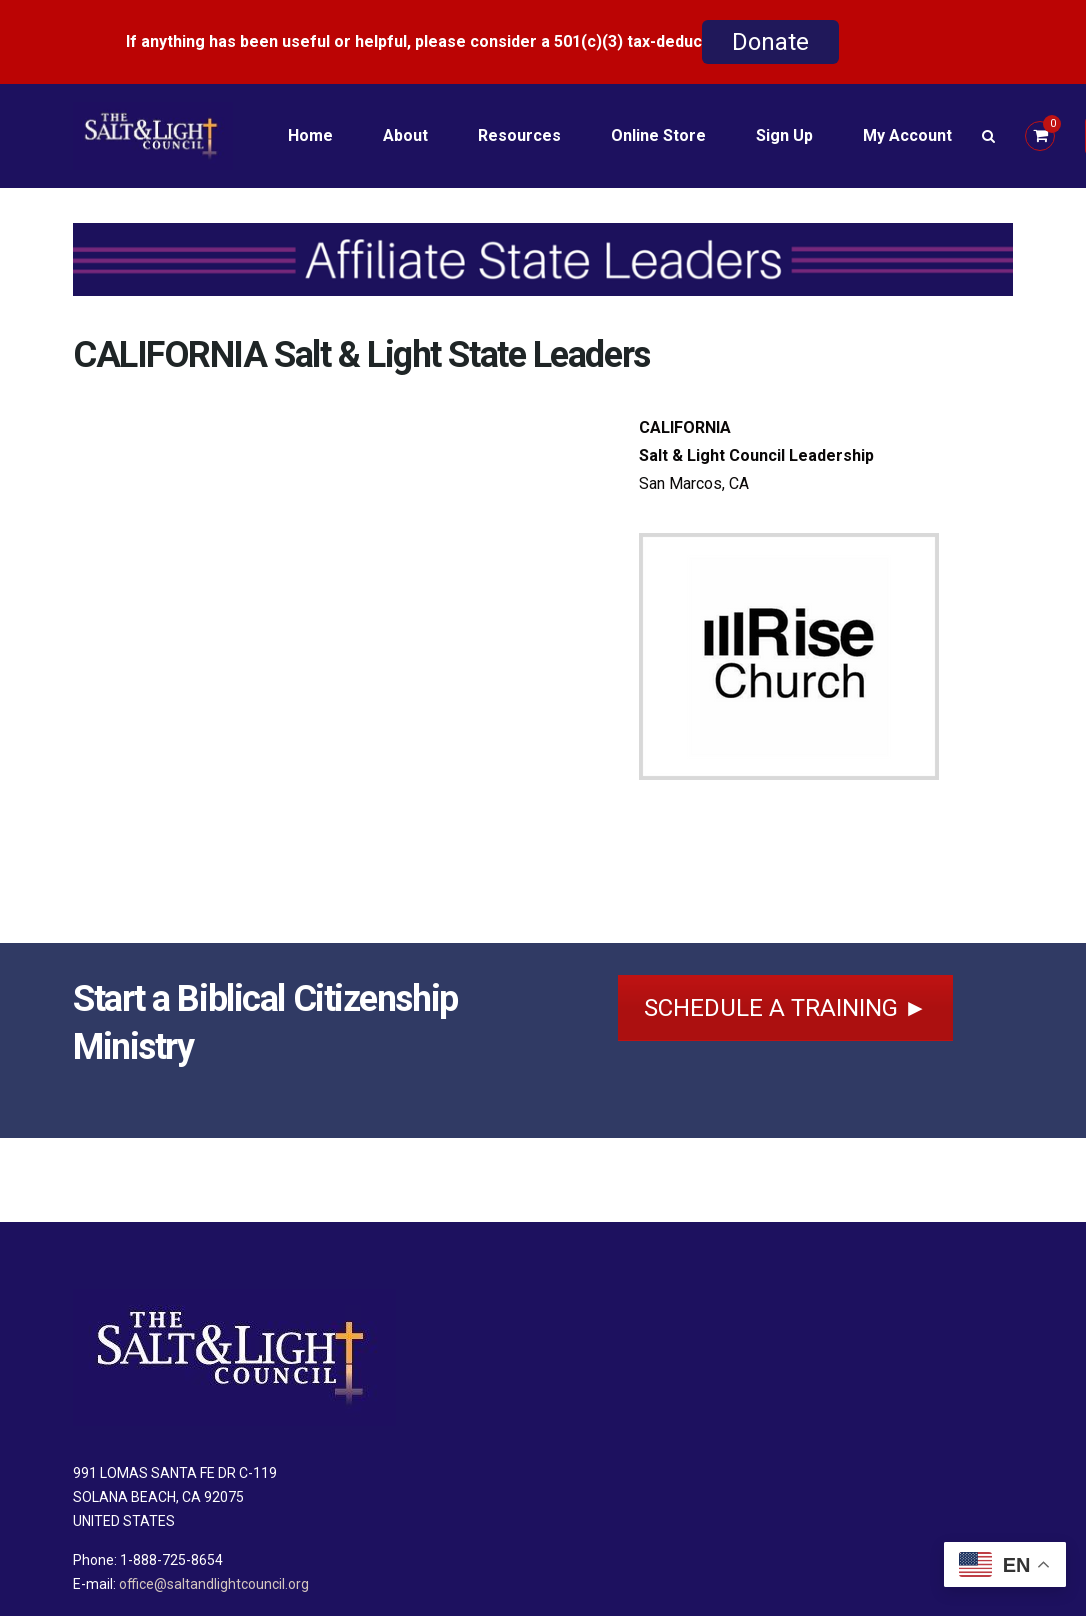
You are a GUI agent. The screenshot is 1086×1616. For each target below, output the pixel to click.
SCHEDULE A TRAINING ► (786, 1008)
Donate (770, 42)
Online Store (658, 135)
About (405, 135)
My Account (907, 135)
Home (310, 135)
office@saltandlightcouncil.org (214, 1584)
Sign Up (784, 135)
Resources (519, 135)
